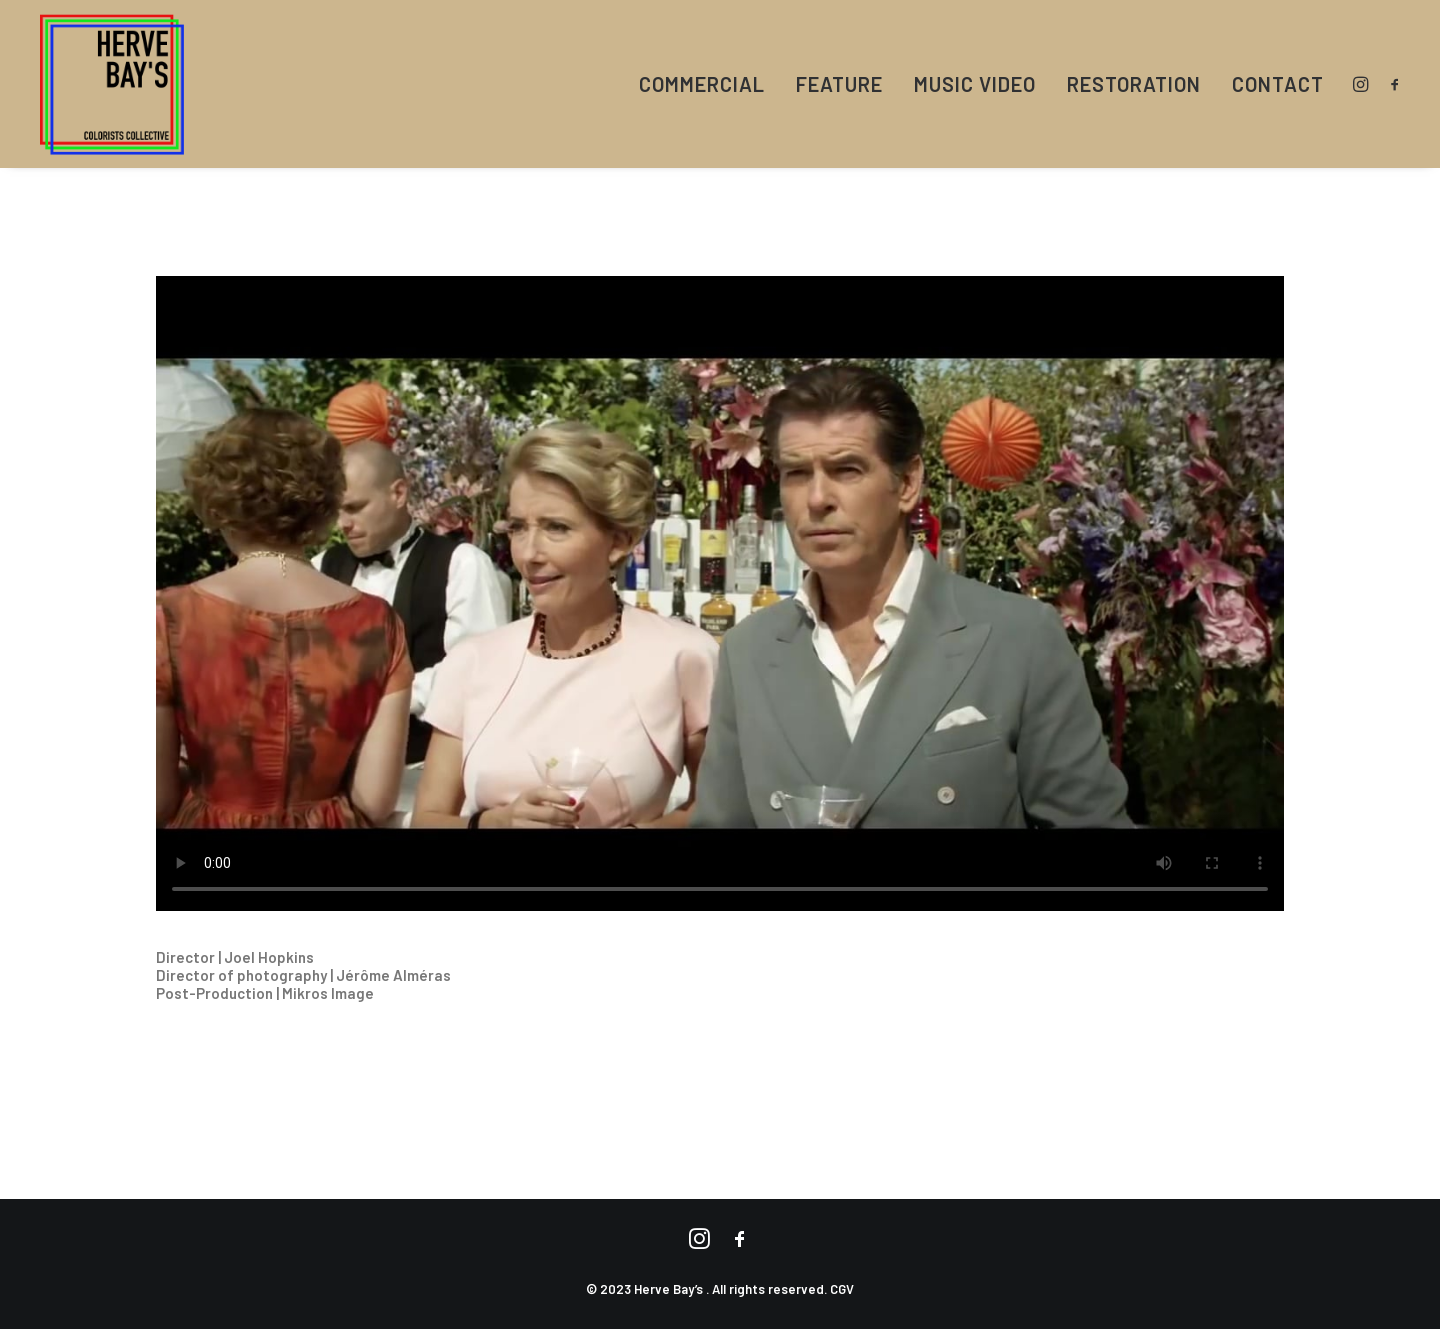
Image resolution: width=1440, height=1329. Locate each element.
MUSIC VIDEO (975, 84)
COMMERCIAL (702, 84)
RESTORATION (1134, 84)
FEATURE (839, 84)
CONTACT (1278, 84)
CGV (842, 1289)
